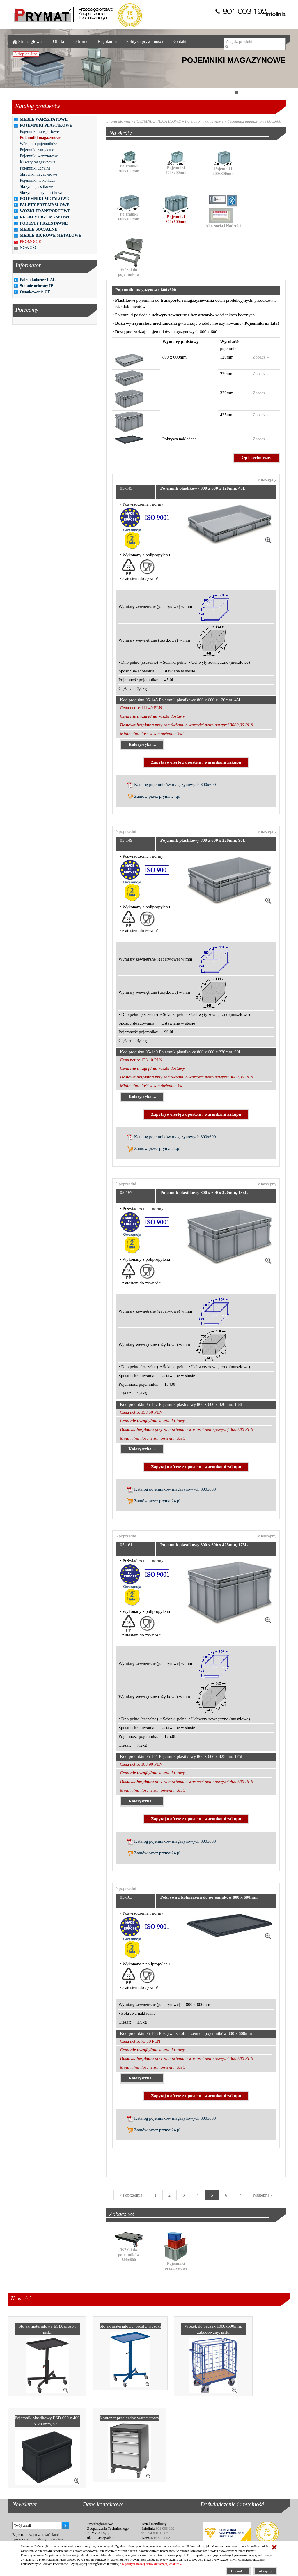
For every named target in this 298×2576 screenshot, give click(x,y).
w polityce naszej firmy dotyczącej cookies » (152, 2564)
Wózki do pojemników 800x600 (128, 2249)
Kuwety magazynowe (37, 162)
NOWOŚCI (29, 248)
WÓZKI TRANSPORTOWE (45, 211)
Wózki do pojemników (38, 144)
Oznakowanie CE (35, 292)
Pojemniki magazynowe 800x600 (254, 121)
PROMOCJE (30, 241)
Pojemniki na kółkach (37, 180)
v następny (267, 479)
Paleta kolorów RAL (38, 280)
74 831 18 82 (158, 2533)
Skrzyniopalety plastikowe (41, 192)
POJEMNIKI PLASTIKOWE (46, 125)
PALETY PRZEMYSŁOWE (45, 205)
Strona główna (118, 121)
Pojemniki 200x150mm (128, 163)
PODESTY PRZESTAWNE (44, 223)
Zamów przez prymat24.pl (153, 796)
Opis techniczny (256, 457)
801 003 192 (165, 2528)
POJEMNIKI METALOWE (44, 199)
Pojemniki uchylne (35, 168)
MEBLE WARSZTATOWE (44, 119)
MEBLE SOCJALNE (38, 229)
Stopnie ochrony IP (36, 286)
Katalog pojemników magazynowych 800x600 (171, 785)
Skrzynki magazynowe (38, 174)
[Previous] (131, 2195)
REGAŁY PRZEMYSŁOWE (45, 217)
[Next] (263, 2195)
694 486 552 (160, 2538)
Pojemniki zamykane (37, 150)
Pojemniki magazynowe (40, 137)
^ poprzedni (126, 831)
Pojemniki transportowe (39, 131)
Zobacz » (261, 357)
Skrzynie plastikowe (36, 186)
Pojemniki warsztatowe (39, 156)
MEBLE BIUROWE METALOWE (50, 235)
